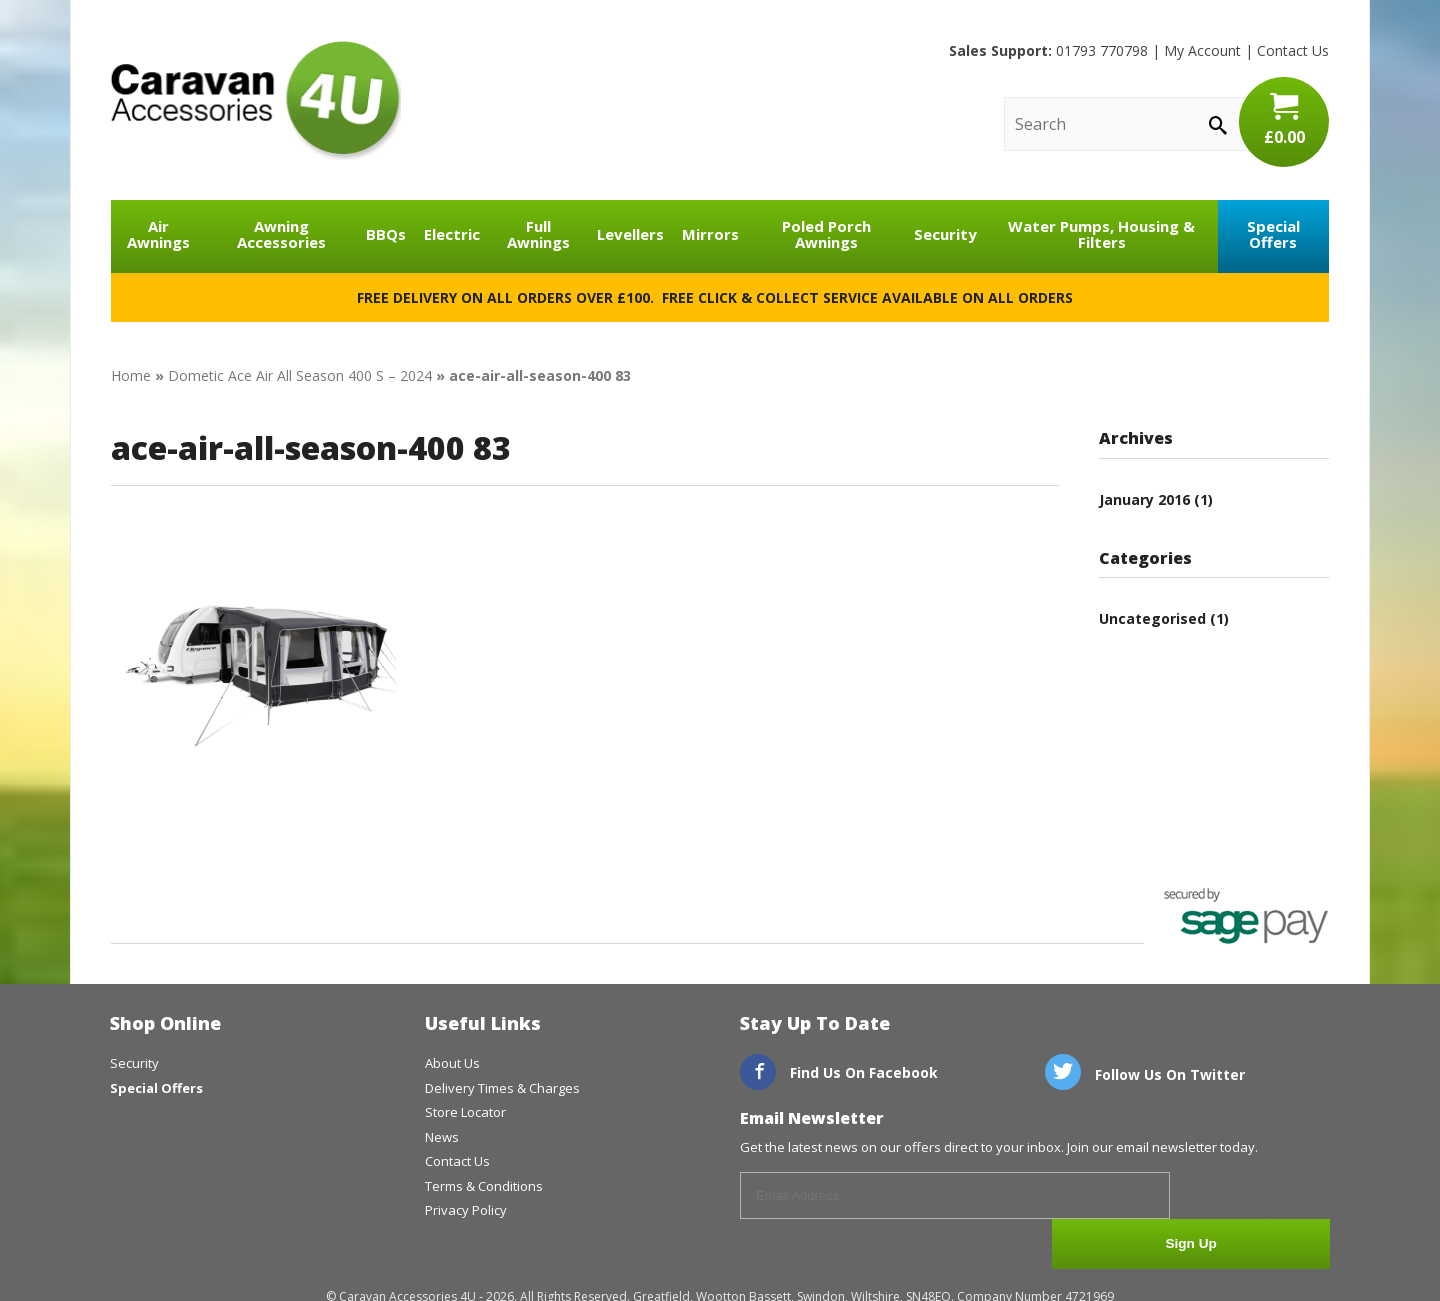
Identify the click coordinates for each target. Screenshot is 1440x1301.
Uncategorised (1152, 618)
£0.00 (1284, 120)
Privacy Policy (466, 1210)
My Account (1202, 50)
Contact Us (1293, 50)
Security (945, 234)
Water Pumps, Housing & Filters (1101, 234)
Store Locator (465, 1112)
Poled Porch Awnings (826, 234)
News (442, 1137)
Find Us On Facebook (839, 1072)
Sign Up (1255, 1197)
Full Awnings (538, 234)
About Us (452, 1063)
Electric (452, 234)
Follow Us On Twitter (1145, 1074)
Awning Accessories (281, 234)
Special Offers (1273, 234)
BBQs (386, 234)
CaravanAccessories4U (256, 100)
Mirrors (710, 234)
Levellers (630, 234)
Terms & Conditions (484, 1186)
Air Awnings (158, 234)
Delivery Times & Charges (502, 1088)
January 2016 (1144, 499)
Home (131, 375)
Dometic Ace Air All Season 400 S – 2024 (300, 375)
